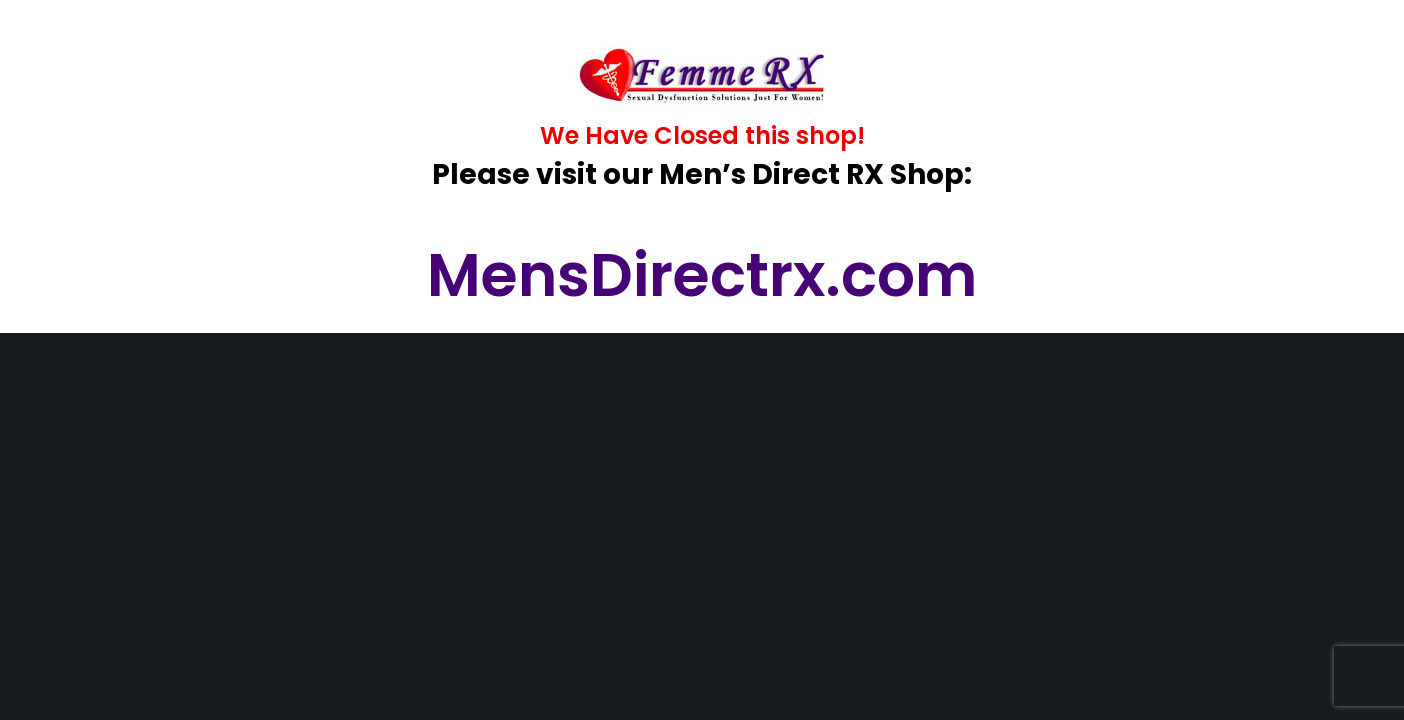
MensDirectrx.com (702, 275)
